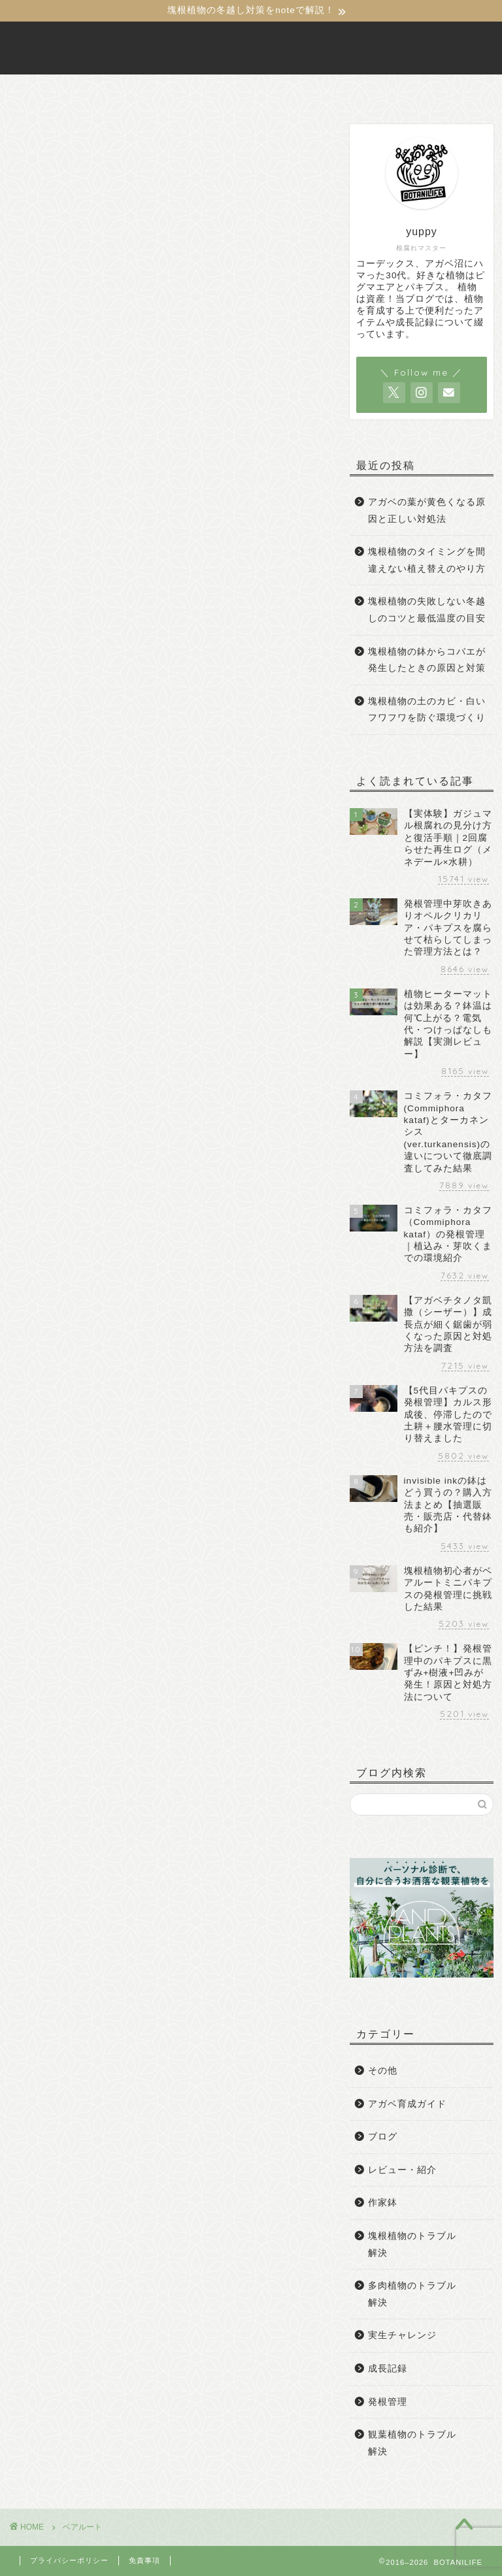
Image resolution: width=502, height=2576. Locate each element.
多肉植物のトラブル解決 (412, 2294)
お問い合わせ (304, 90)
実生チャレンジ (402, 2336)
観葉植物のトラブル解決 (412, 2443)
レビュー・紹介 (402, 2170)
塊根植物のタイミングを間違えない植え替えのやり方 (427, 560)
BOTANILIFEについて (188, 90)
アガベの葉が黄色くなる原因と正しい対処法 (427, 510)
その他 (382, 2071)
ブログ (382, 2137)
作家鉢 (382, 2203)
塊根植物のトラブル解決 (412, 2244)
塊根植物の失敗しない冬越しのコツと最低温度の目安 (427, 610)
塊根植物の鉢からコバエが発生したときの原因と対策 (427, 660)
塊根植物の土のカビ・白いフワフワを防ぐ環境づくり (427, 709)
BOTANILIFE (251, 48)
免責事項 (144, 2560)
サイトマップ (400, 90)
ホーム (87, 90)
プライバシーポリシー (69, 2560)
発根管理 (387, 2402)
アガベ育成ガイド (407, 2104)
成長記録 (387, 2368)
